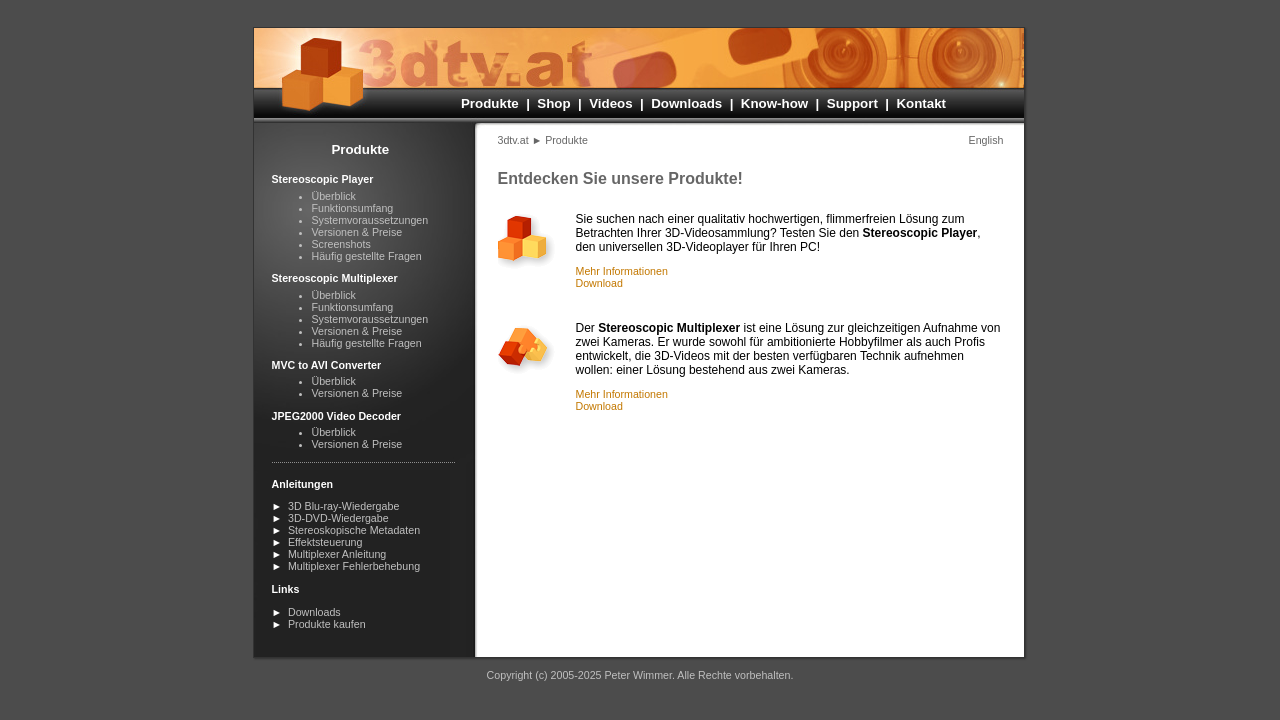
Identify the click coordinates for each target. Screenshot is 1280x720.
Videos (610, 103)
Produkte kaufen (327, 624)
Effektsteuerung (325, 542)
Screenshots (341, 244)
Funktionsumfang (353, 208)
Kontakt (921, 103)
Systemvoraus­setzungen (370, 220)
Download (599, 283)
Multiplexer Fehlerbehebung (354, 566)
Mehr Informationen (622, 271)
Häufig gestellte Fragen (367, 256)
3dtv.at (513, 140)
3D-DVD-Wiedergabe (338, 518)
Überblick (334, 196)
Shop (553, 103)
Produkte (490, 103)
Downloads (686, 103)
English (986, 140)
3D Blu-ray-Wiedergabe (343, 506)
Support (852, 103)
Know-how (774, 103)
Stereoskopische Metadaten (354, 530)
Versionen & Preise (357, 232)
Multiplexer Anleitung (337, 554)
